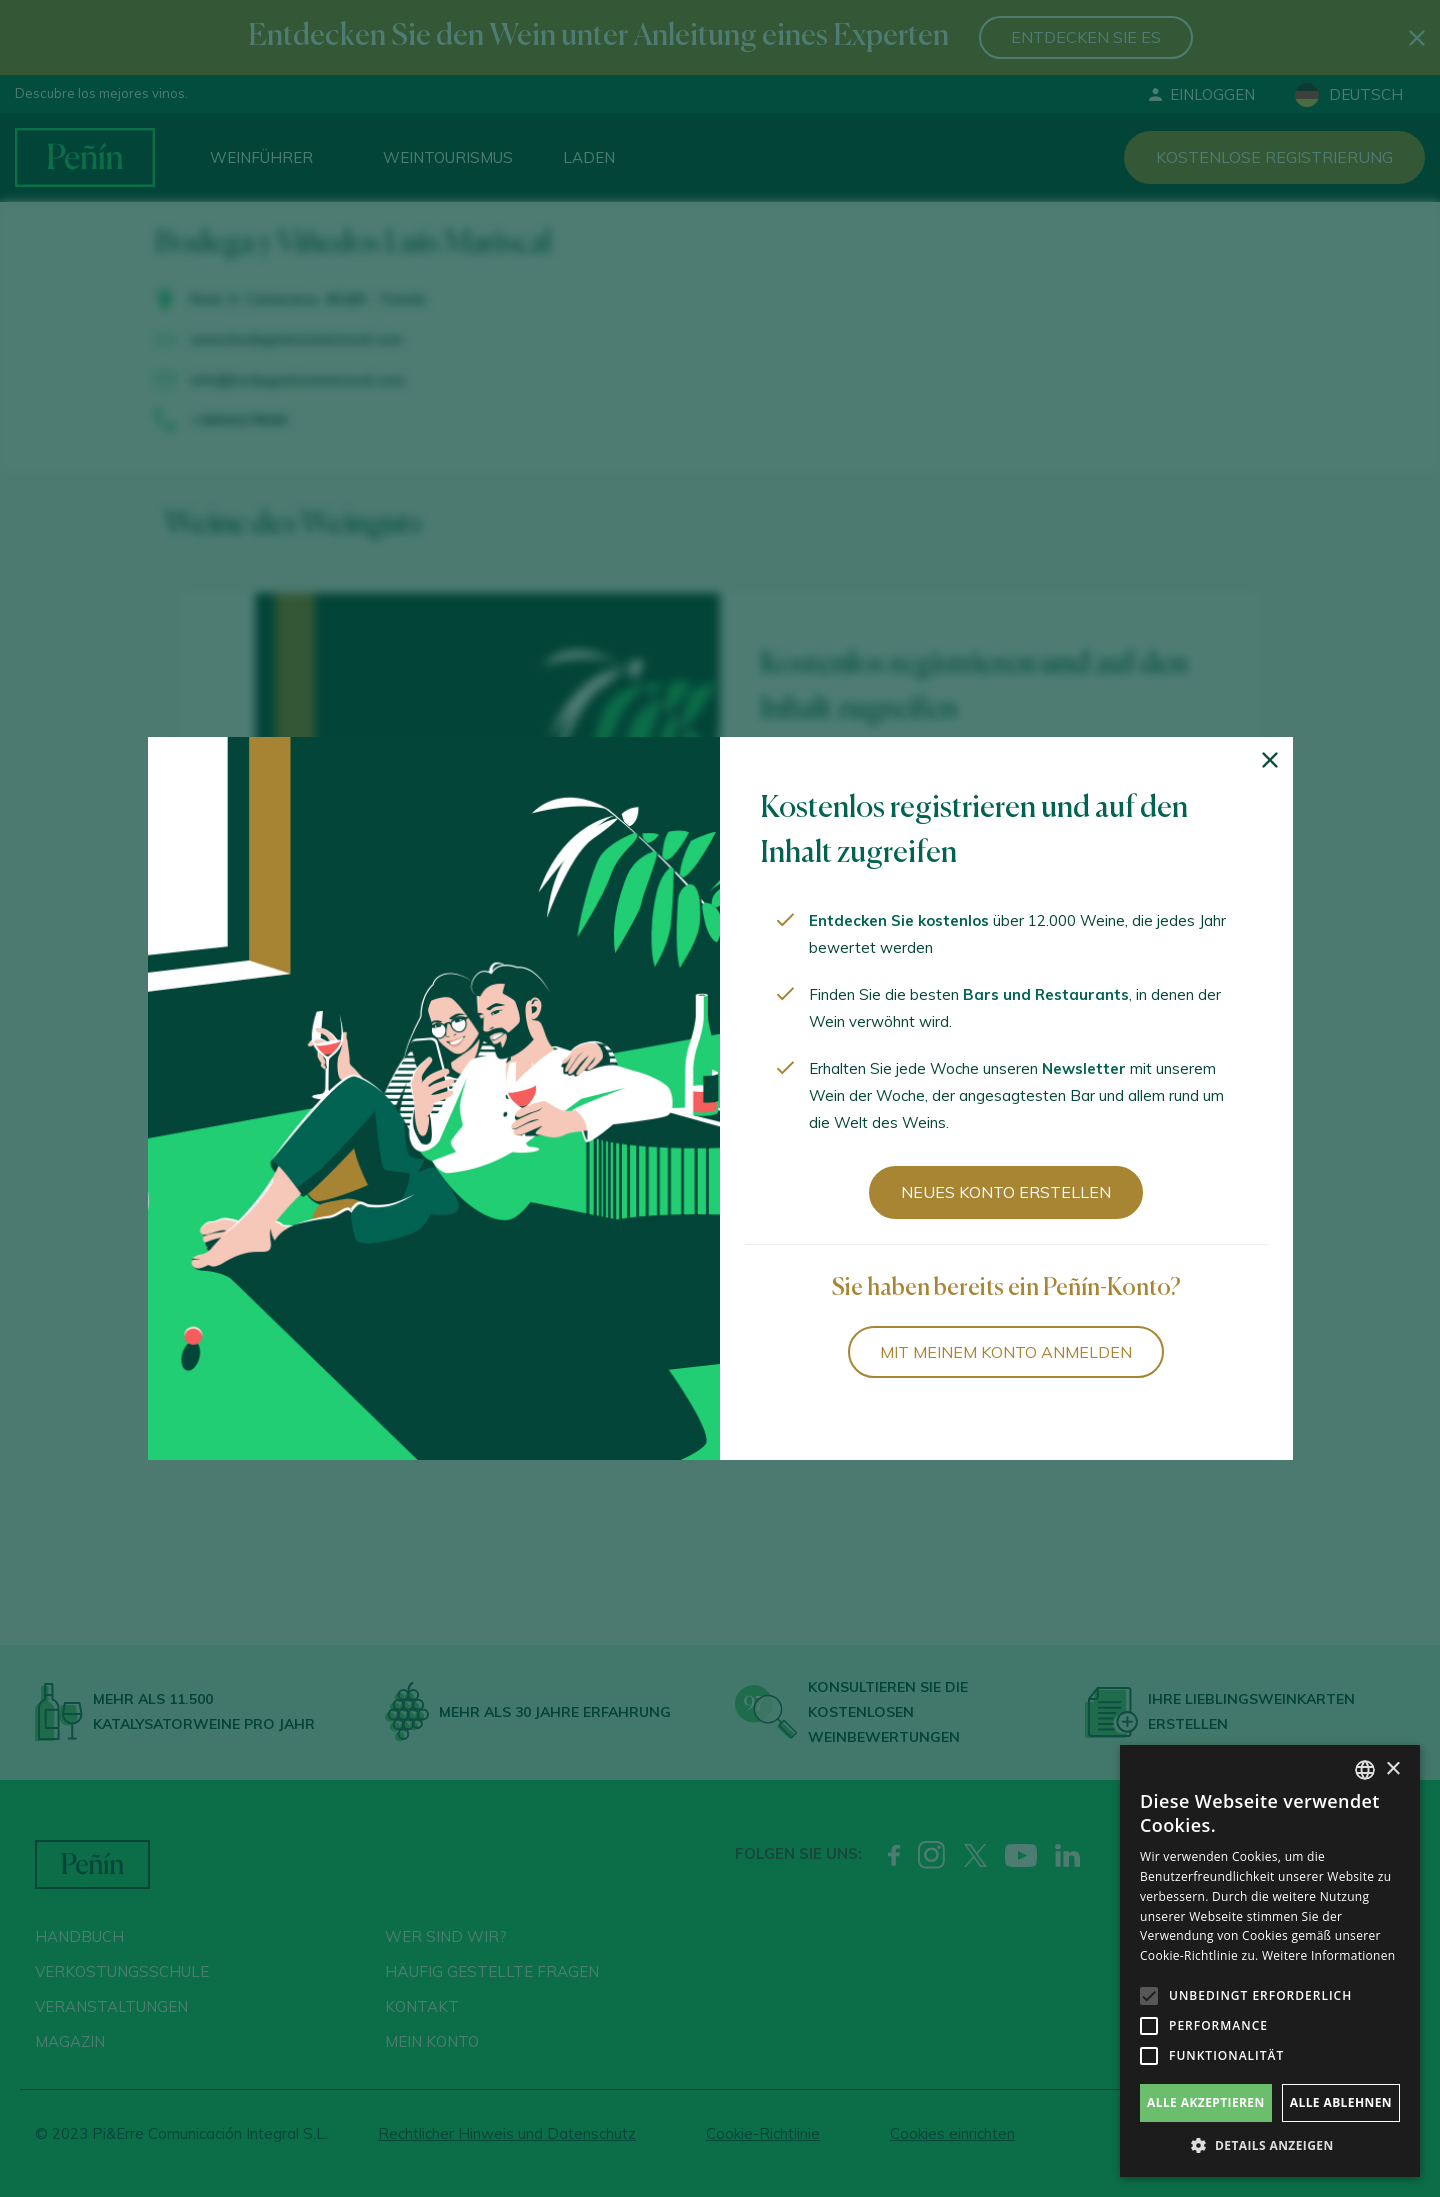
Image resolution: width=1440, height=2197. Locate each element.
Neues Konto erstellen (1006, 1192)
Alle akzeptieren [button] (1206, 2102)
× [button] (1392, 1769)
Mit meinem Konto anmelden (1006, 1352)
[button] (1270, 2146)
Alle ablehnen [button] (1341, 2102)
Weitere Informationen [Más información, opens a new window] (1329, 1955)
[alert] (1270, 1961)
